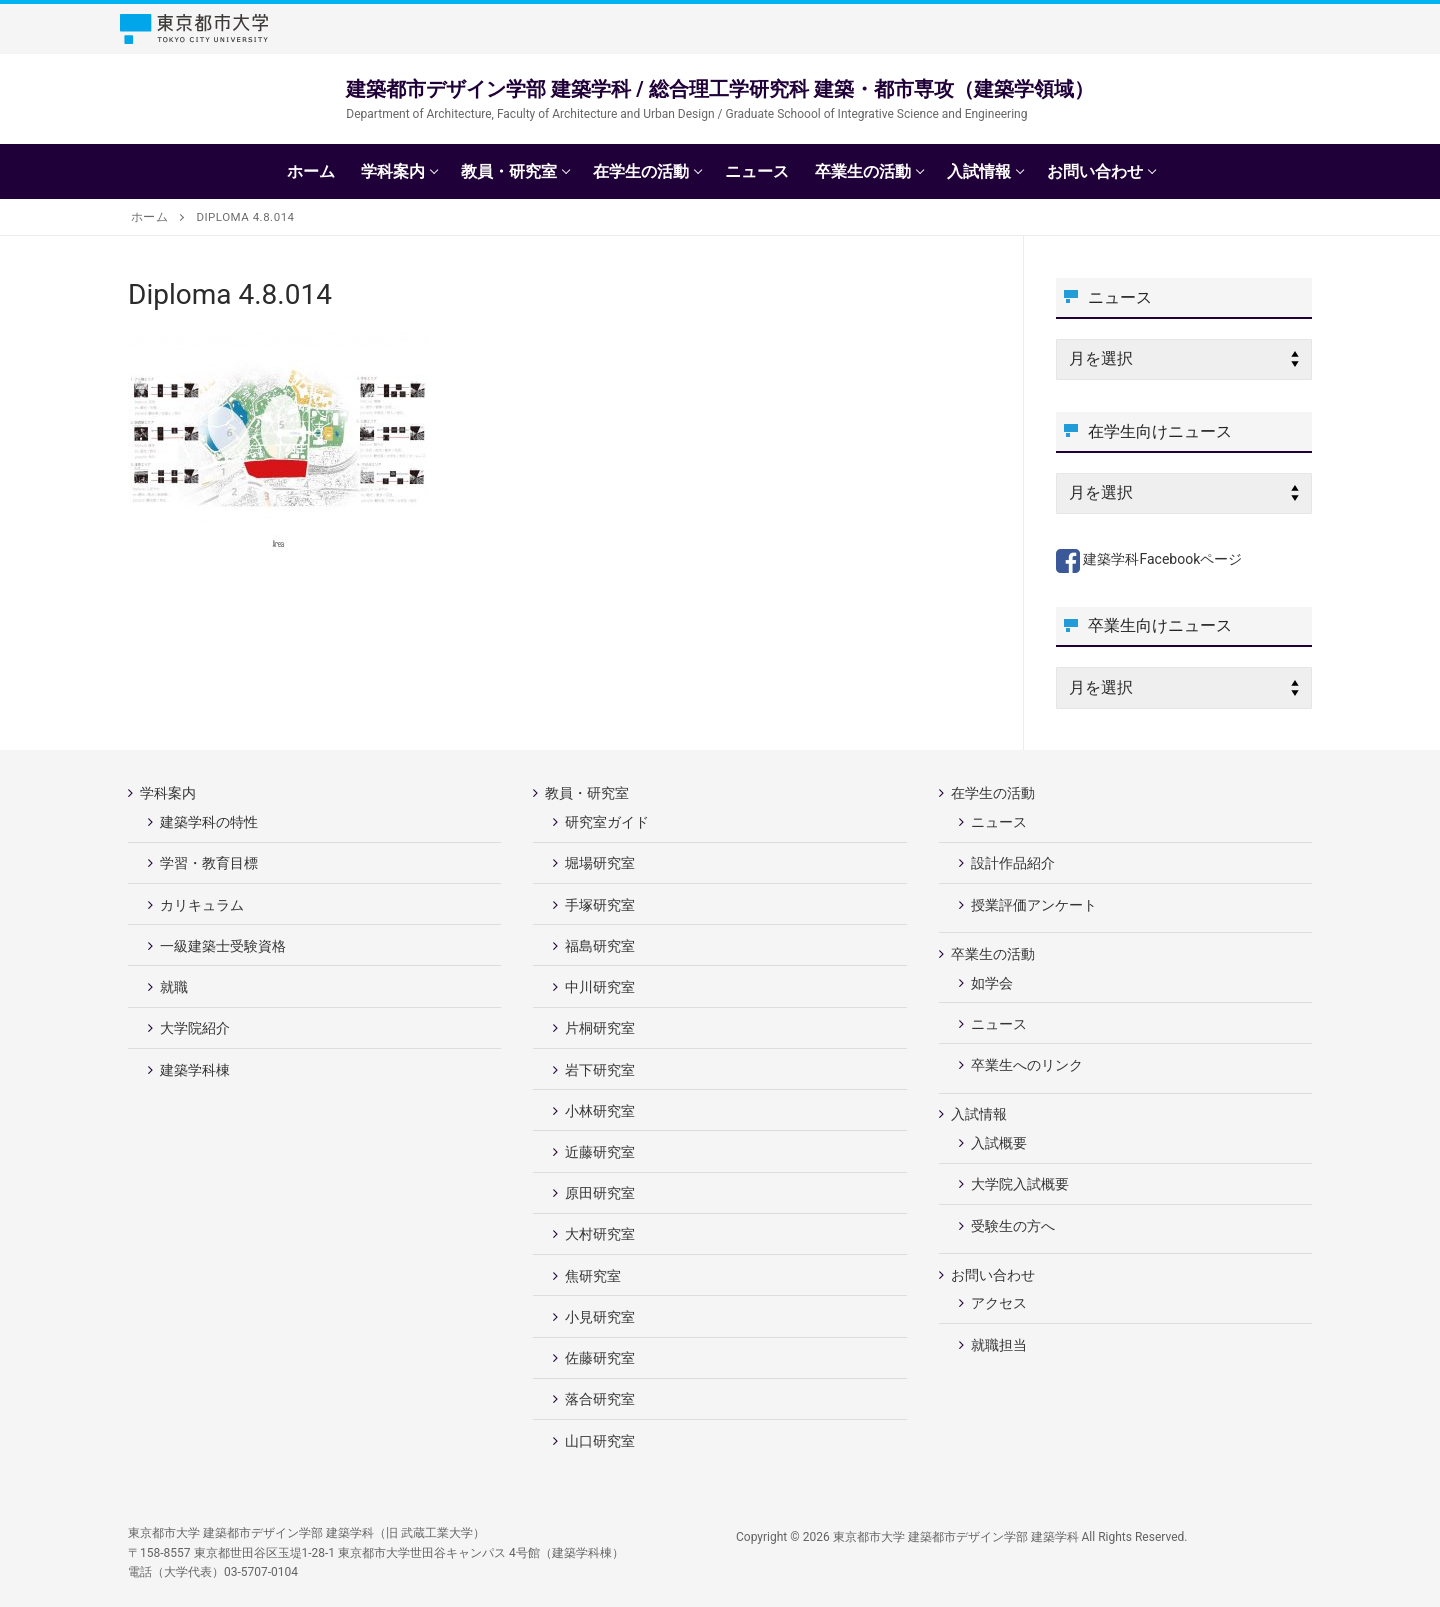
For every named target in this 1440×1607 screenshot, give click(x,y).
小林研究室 (600, 1111)
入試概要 (999, 1143)
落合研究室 (600, 1399)
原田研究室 (600, 1193)
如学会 (992, 983)
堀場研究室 (600, 863)
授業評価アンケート (1034, 905)
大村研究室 (600, 1234)
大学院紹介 (195, 1028)
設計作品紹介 (1013, 863)
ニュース (999, 822)
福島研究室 (600, 946)
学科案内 (169, 793)
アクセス (999, 1303)
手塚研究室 (600, 905)
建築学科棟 (195, 1070)
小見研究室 (600, 1317)
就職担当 (999, 1345)
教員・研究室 (588, 793)
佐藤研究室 (600, 1358)
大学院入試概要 (1020, 1184)
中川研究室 (600, 987)
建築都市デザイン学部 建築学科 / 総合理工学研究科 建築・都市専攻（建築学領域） (719, 89)
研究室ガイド (607, 822)
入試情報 (980, 1114)
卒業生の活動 (994, 954)
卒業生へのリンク (1027, 1065)
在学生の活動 (994, 793)
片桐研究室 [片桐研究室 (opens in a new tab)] (600, 1028)
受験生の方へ (1013, 1226)
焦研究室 (593, 1276)
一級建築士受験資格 (223, 946)
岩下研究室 (600, 1070)
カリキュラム (202, 905)
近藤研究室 (600, 1152)
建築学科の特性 (209, 822)
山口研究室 (600, 1441)
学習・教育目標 (209, 863)
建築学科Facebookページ (1149, 559)
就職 (174, 987)
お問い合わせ (994, 1275)
